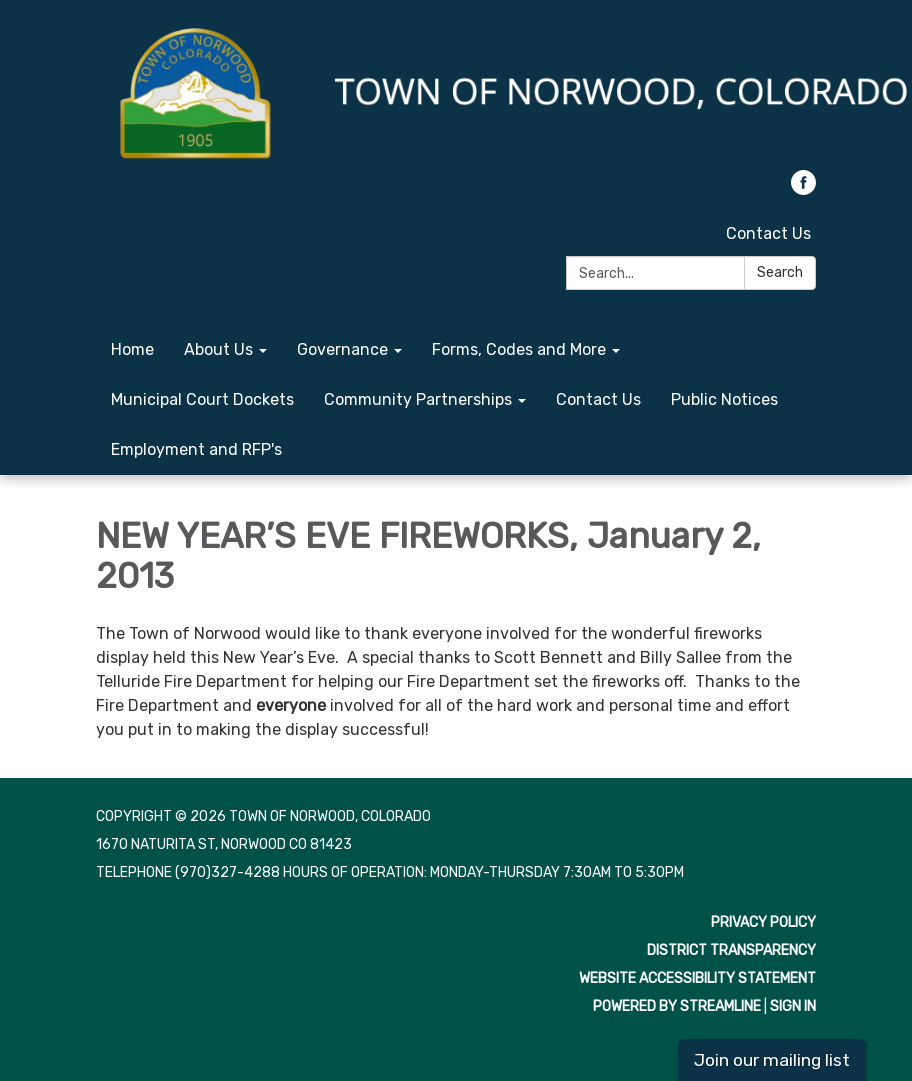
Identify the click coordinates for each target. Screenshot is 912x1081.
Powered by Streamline (677, 1006)
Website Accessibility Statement (697, 978)
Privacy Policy (763, 922)
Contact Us (768, 233)
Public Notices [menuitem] (724, 399)
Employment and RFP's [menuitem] (196, 449)
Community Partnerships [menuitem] (418, 399)
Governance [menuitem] (342, 349)
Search (780, 272)
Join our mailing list (772, 1060)
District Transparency (731, 950)
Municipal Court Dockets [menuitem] (202, 399)
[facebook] (803, 189)
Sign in (793, 1006)
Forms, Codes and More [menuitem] (519, 349)
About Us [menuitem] (218, 349)
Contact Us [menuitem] (598, 399)
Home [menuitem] (132, 349)
